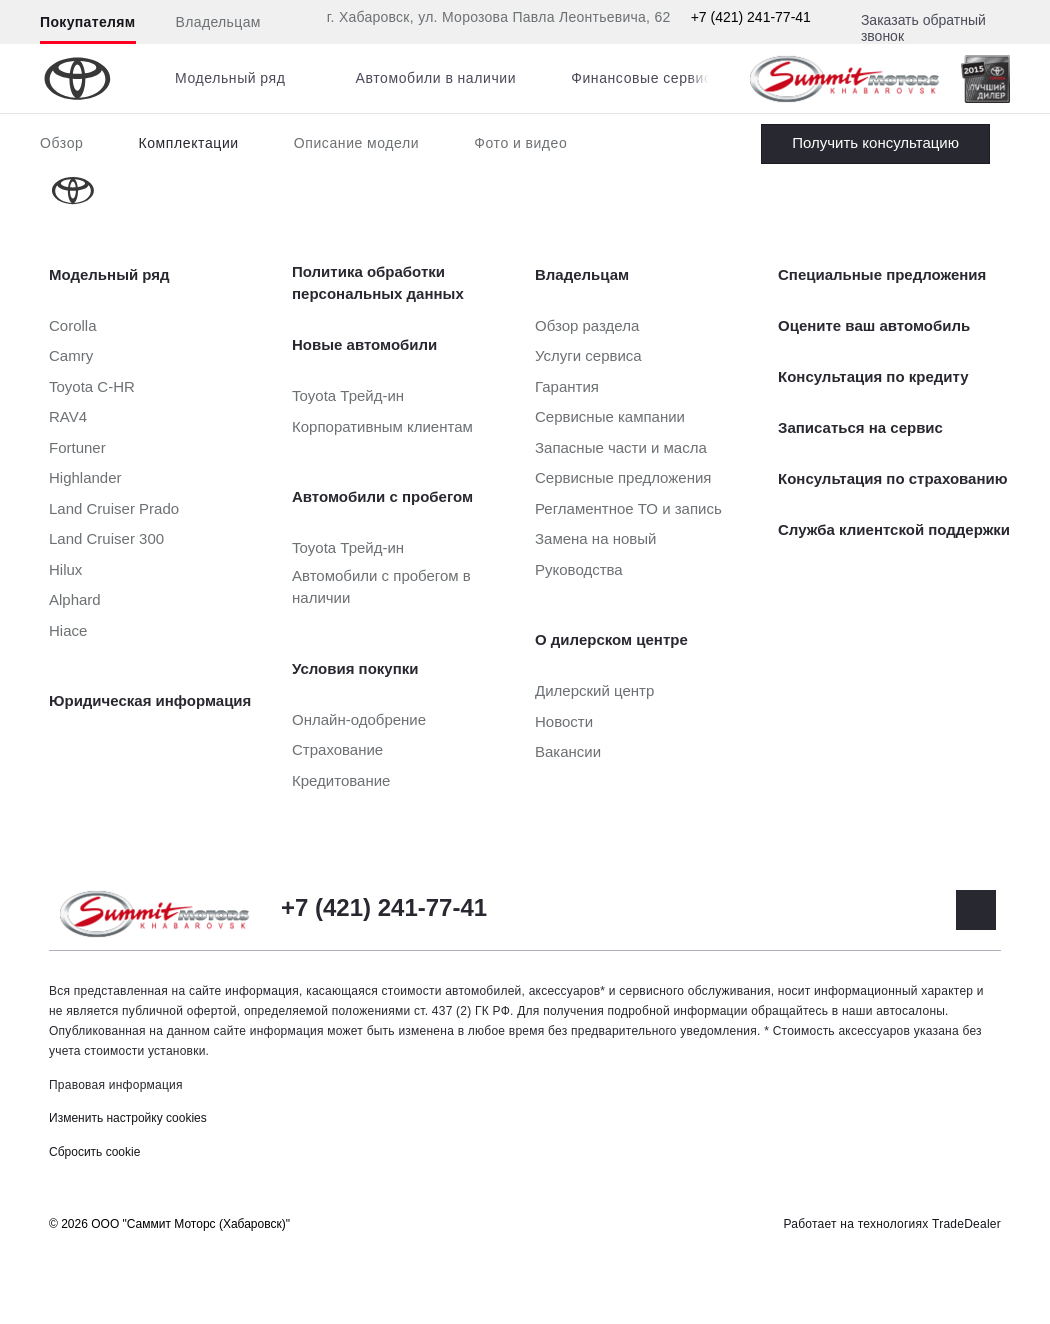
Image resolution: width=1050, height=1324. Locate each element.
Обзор (61, 143)
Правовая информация (116, 1085)
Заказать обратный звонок (923, 28)
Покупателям (88, 22)
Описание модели (357, 143)
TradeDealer (966, 1224)
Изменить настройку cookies (128, 1118)
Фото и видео (520, 143)
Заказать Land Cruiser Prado (875, 144)
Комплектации (188, 143)
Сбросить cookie (94, 1152)
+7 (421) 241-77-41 (751, 17)
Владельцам (218, 22)
